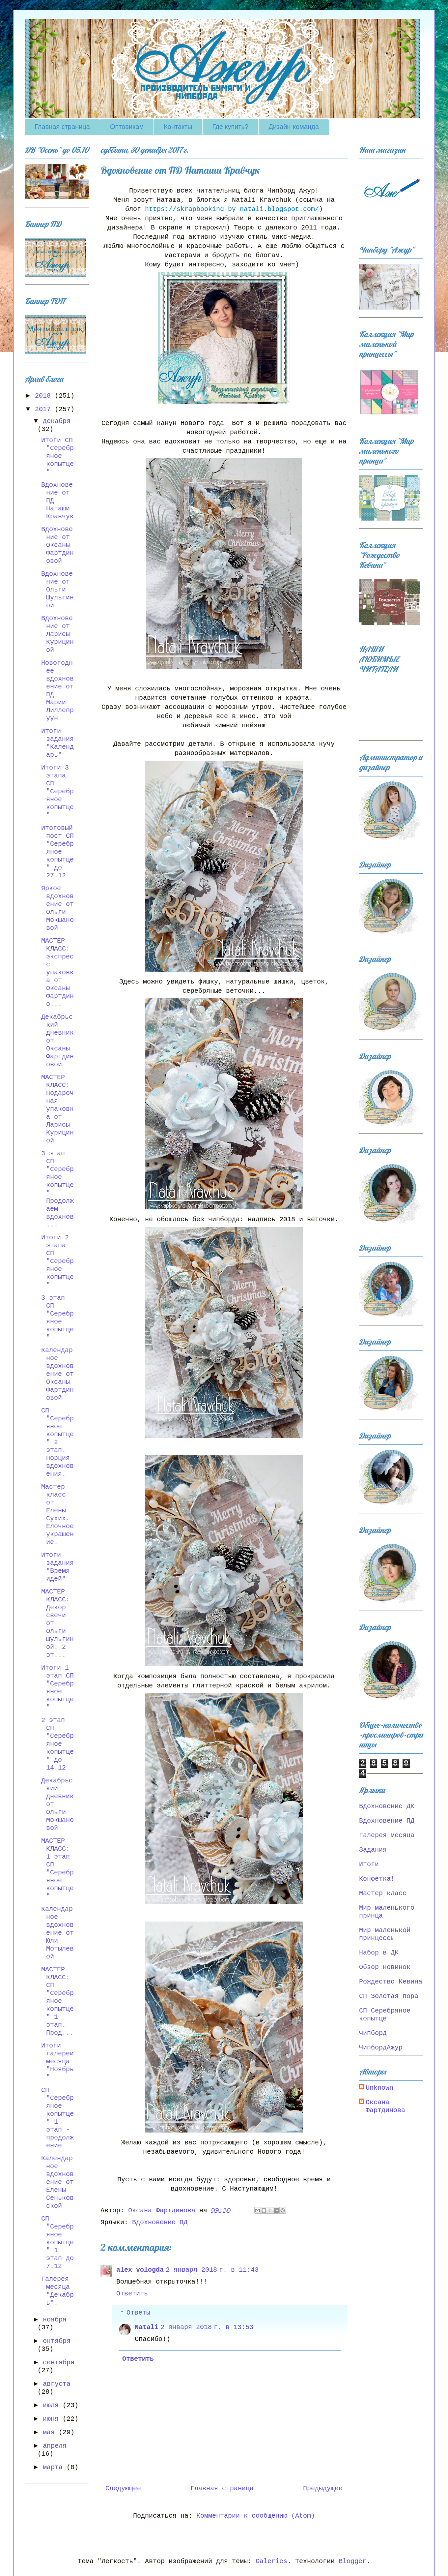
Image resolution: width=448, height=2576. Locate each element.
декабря (56, 421)
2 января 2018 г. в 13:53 (206, 2327)
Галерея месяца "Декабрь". (57, 2291)
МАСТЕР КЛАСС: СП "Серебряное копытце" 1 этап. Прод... (57, 2001)
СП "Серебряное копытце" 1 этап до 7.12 (57, 2242)
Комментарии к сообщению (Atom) (255, 2516)
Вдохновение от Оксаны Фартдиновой (57, 545)
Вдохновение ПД (159, 2222)
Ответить (132, 2293)
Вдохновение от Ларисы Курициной (57, 634)
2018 (45, 396)
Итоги (369, 1864)
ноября (55, 2319)
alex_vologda (140, 2270)
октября (56, 2341)
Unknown (379, 2088)
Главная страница (62, 126)
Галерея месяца (386, 1835)
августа (56, 2384)
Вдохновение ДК (386, 1806)
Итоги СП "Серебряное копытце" (57, 456)
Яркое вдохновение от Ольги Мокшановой (57, 908)
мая (51, 2432)
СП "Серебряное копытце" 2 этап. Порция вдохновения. (57, 1442)
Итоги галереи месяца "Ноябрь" (57, 2061)
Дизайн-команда (293, 126)
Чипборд (373, 2033)
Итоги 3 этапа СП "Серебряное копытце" (57, 791)
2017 (45, 409)
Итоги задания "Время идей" (57, 1567)
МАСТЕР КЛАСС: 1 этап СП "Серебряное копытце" (57, 1868)
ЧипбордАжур (381, 2047)
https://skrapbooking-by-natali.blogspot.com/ (232, 209)
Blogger (352, 2561)
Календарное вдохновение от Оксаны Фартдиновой (57, 1374)
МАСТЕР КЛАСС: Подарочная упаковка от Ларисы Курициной (57, 1109)
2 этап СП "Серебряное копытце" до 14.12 (57, 1744)
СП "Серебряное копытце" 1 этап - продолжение (57, 2117)
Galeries (271, 2561)
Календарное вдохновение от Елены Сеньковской (57, 2182)
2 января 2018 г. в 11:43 (212, 2270)
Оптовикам (127, 126)
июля (53, 2405)
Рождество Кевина (390, 1981)
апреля (55, 2446)
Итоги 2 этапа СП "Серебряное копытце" (57, 1261)
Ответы (138, 2313)
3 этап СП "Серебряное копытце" (57, 1317)
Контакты (178, 126)
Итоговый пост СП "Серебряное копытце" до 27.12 (57, 851)
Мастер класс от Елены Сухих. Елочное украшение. (57, 1514)
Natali (146, 2327)
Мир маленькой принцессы (384, 1934)
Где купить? (230, 126)
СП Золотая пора (388, 1996)
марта (55, 2467)
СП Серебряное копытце (384, 2014)
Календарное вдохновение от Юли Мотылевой (57, 1932)
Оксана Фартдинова (385, 2106)
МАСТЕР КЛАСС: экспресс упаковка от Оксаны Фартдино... (57, 972)
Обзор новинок (384, 1967)
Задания (373, 1850)
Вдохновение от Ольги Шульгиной (57, 589)
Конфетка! (377, 1879)
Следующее (123, 2488)
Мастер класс (382, 1893)
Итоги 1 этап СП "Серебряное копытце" (57, 1687)
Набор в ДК (379, 1952)
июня (53, 2419)
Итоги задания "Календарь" (57, 743)
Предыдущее (323, 2488)
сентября (58, 2362)
